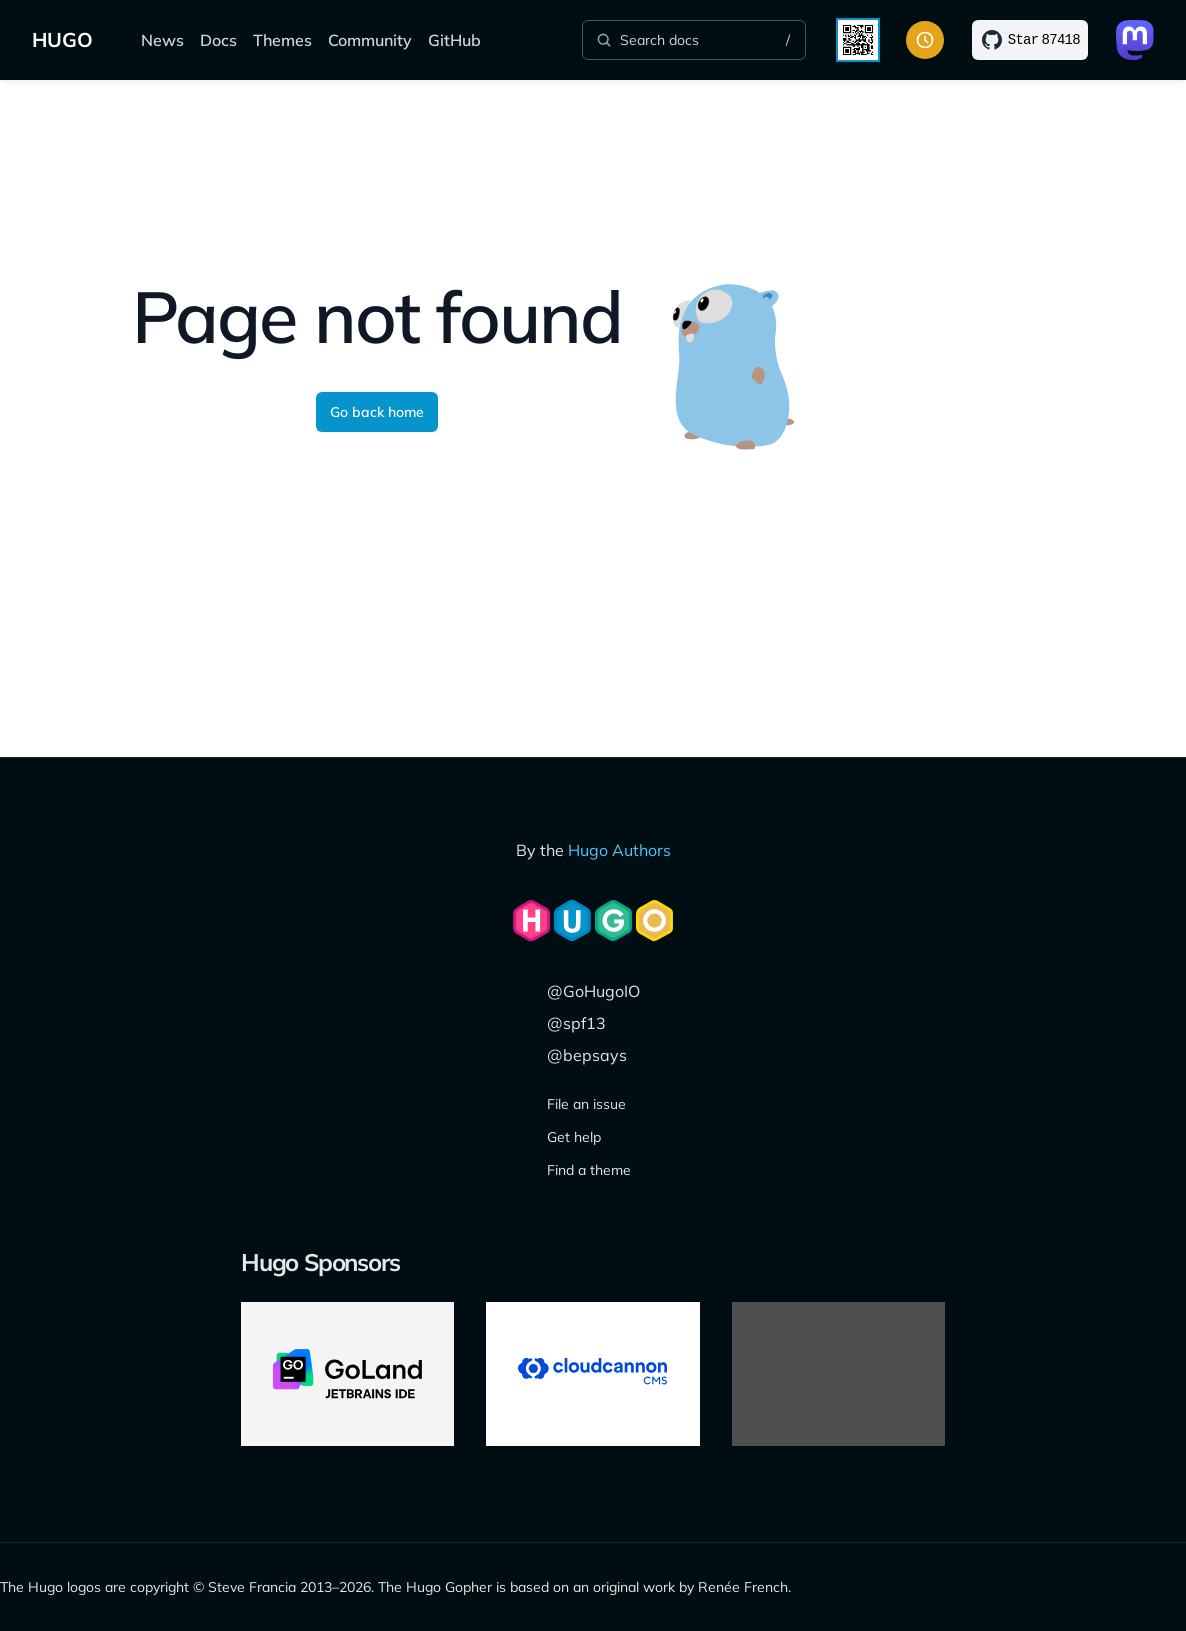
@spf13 (576, 1023)
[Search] (694, 40)
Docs (218, 40)
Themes (282, 40)
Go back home (377, 412)
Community (370, 40)
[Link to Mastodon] (1135, 40)
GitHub (454, 40)
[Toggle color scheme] (925, 40)
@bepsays (587, 1055)
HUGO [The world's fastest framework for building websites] (62, 39)
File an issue (586, 1104)
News (162, 40)
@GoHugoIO (593, 991)
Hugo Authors (619, 850)
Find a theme (589, 1170)
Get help (574, 1137)
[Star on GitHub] (1030, 40)
